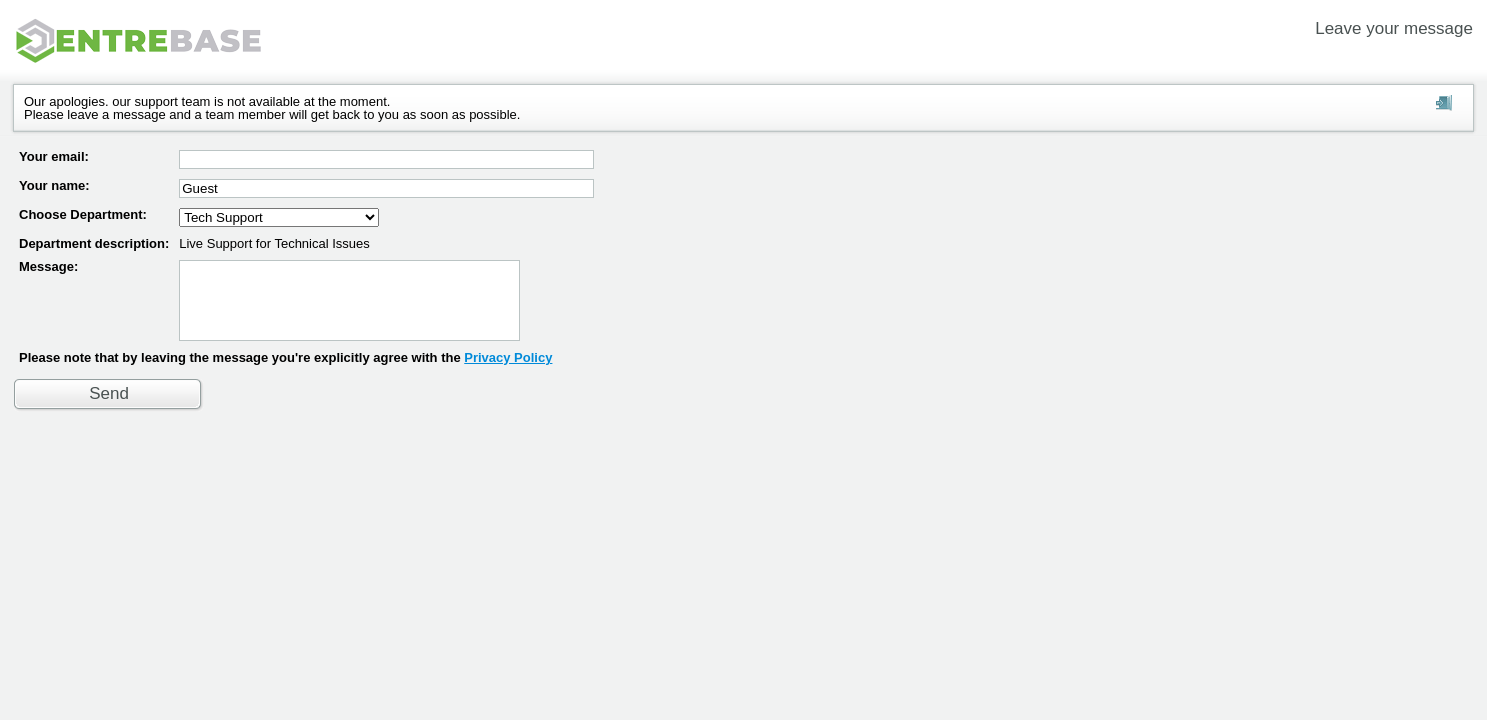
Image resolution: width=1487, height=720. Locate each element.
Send (109, 408)
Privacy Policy (508, 372)
